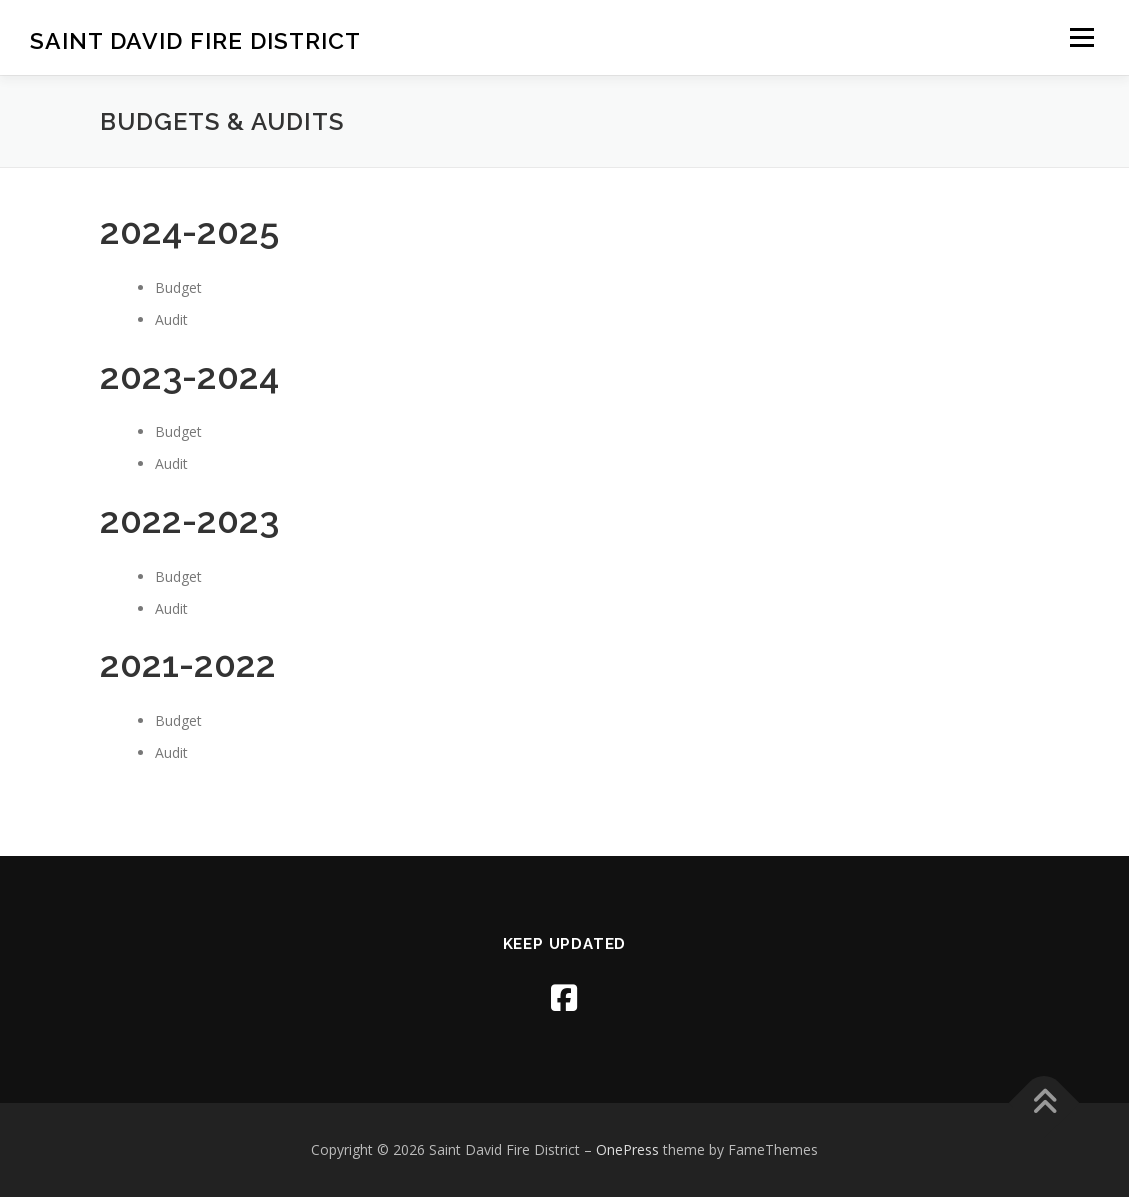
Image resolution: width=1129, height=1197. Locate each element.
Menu (1081, 37)
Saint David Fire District (195, 40)
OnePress (627, 1149)
